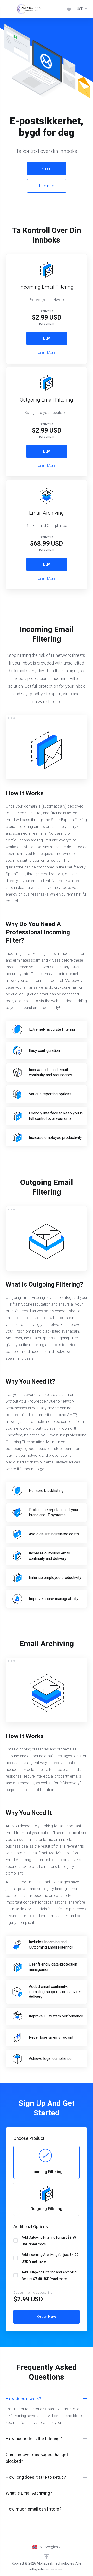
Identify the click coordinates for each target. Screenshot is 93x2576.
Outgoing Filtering (46, 2198)
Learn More (46, 352)
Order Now (46, 2316)
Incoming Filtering (46, 2161)
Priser (46, 168)
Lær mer (46, 185)
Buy (46, 338)
